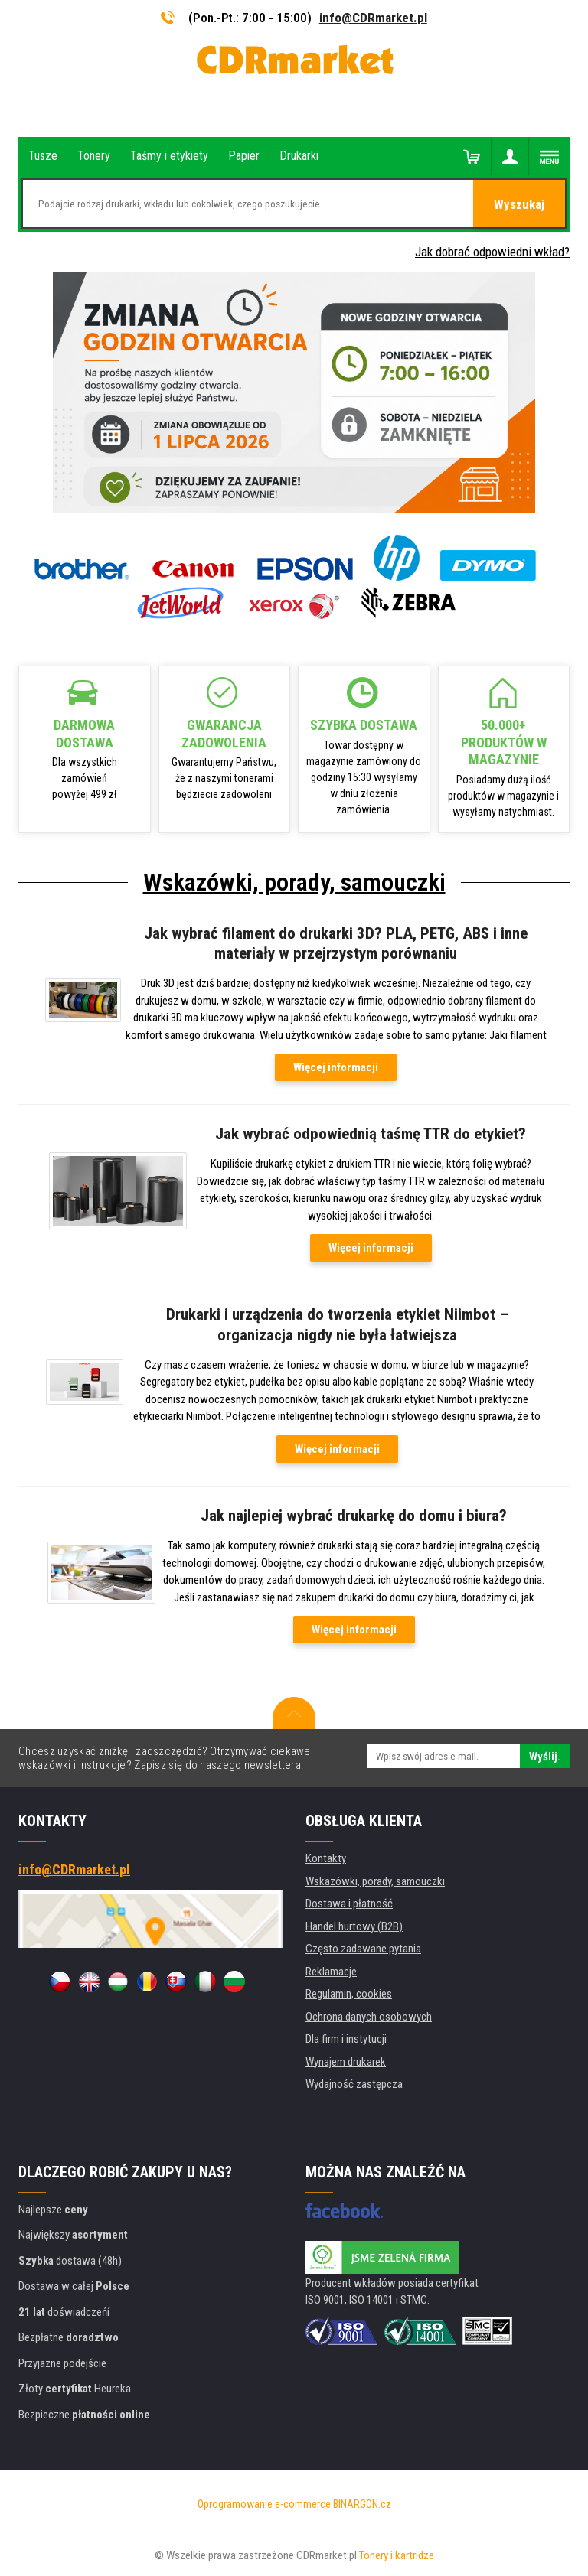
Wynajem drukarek (345, 2062)
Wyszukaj (519, 204)
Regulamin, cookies (348, 1994)
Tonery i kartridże (396, 2555)
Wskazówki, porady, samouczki (294, 882)
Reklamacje (331, 1971)
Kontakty (325, 1858)
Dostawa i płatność (349, 1903)
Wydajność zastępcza (354, 2084)
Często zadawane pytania (363, 1949)
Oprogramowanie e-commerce (264, 2504)
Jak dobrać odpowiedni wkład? (492, 251)
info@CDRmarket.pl (373, 17)
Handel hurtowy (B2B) (354, 1926)
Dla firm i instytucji (346, 2039)
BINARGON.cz (362, 2504)
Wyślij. (544, 1756)
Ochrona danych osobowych (368, 2017)
